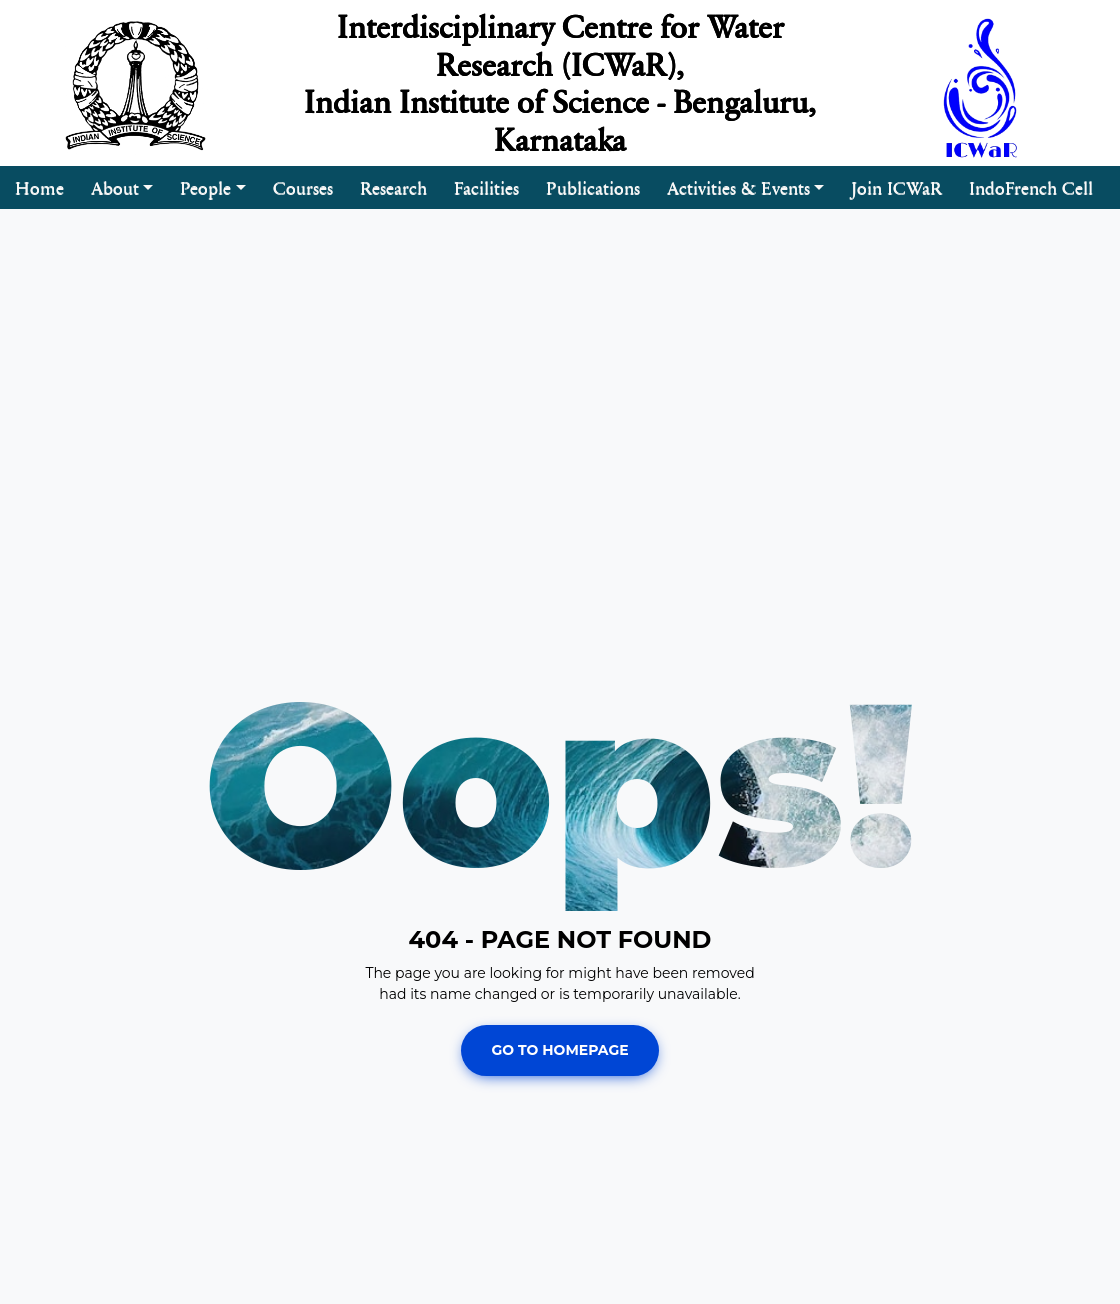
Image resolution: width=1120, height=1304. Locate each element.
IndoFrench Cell (1031, 187)
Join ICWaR (896, 187)
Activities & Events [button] (738, 187)
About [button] (115, 187)
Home (39, 187)
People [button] (205, 187)
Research (393, 187)
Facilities (486, 187)
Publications (593, 187)
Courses (303, 187)
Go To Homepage (559, 1050)
